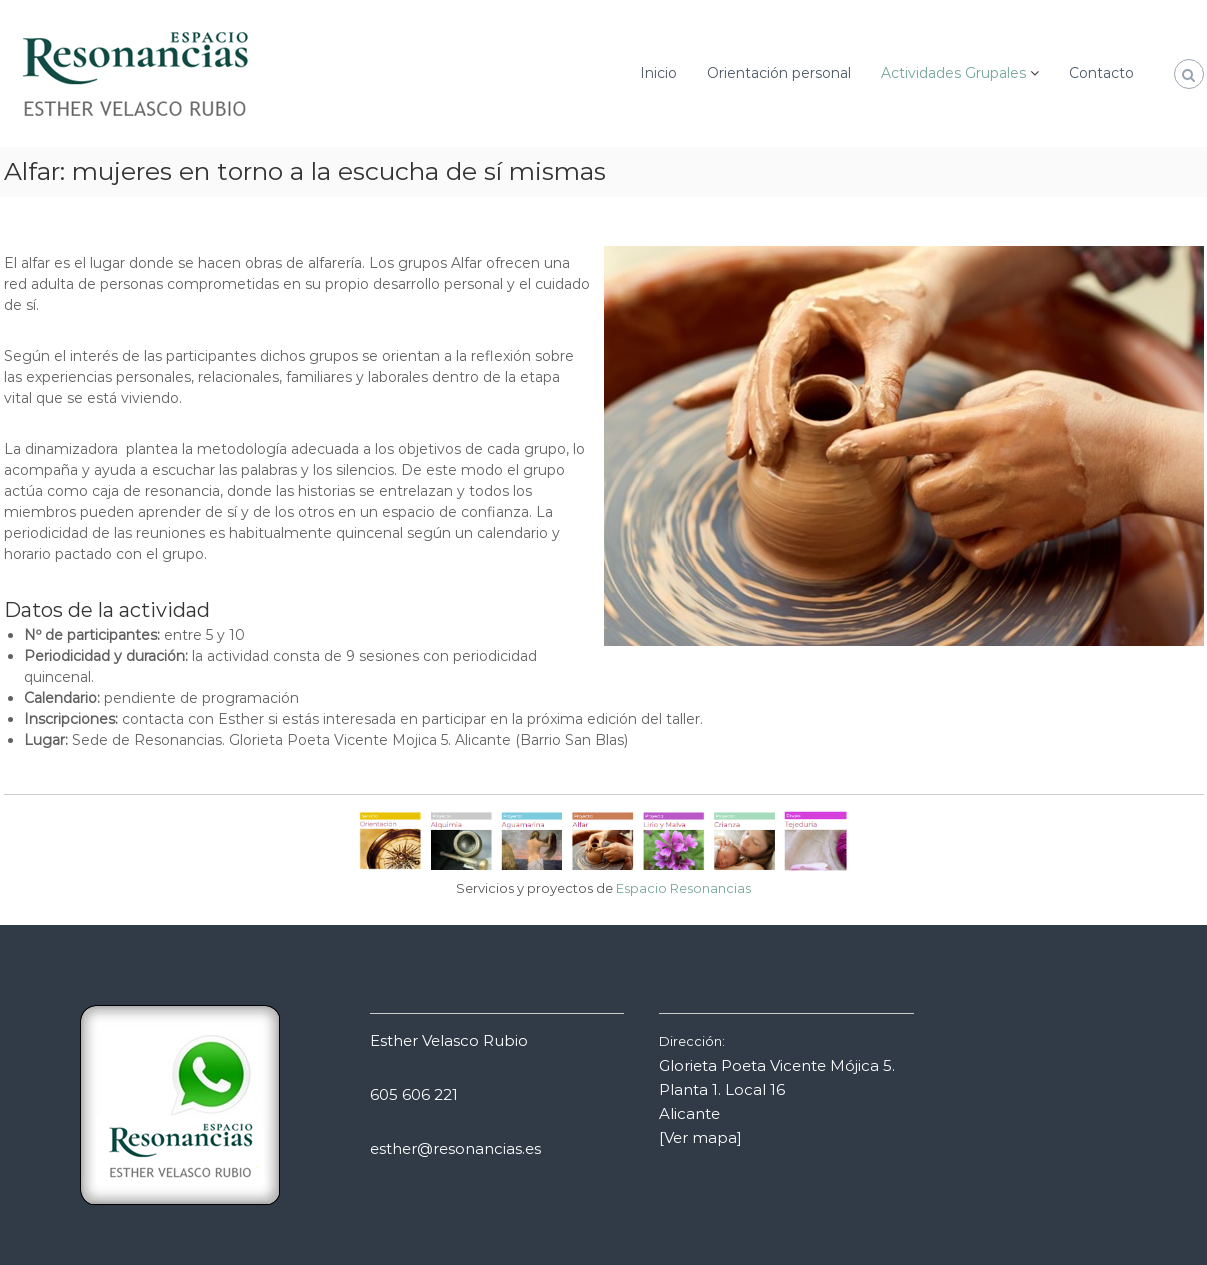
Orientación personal (779, 73)
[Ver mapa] (700, 1137)
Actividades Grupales (953, 73)
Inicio (658, 73)
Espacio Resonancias (683, 888)
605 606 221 (414, 1094)
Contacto (1101, 73)
